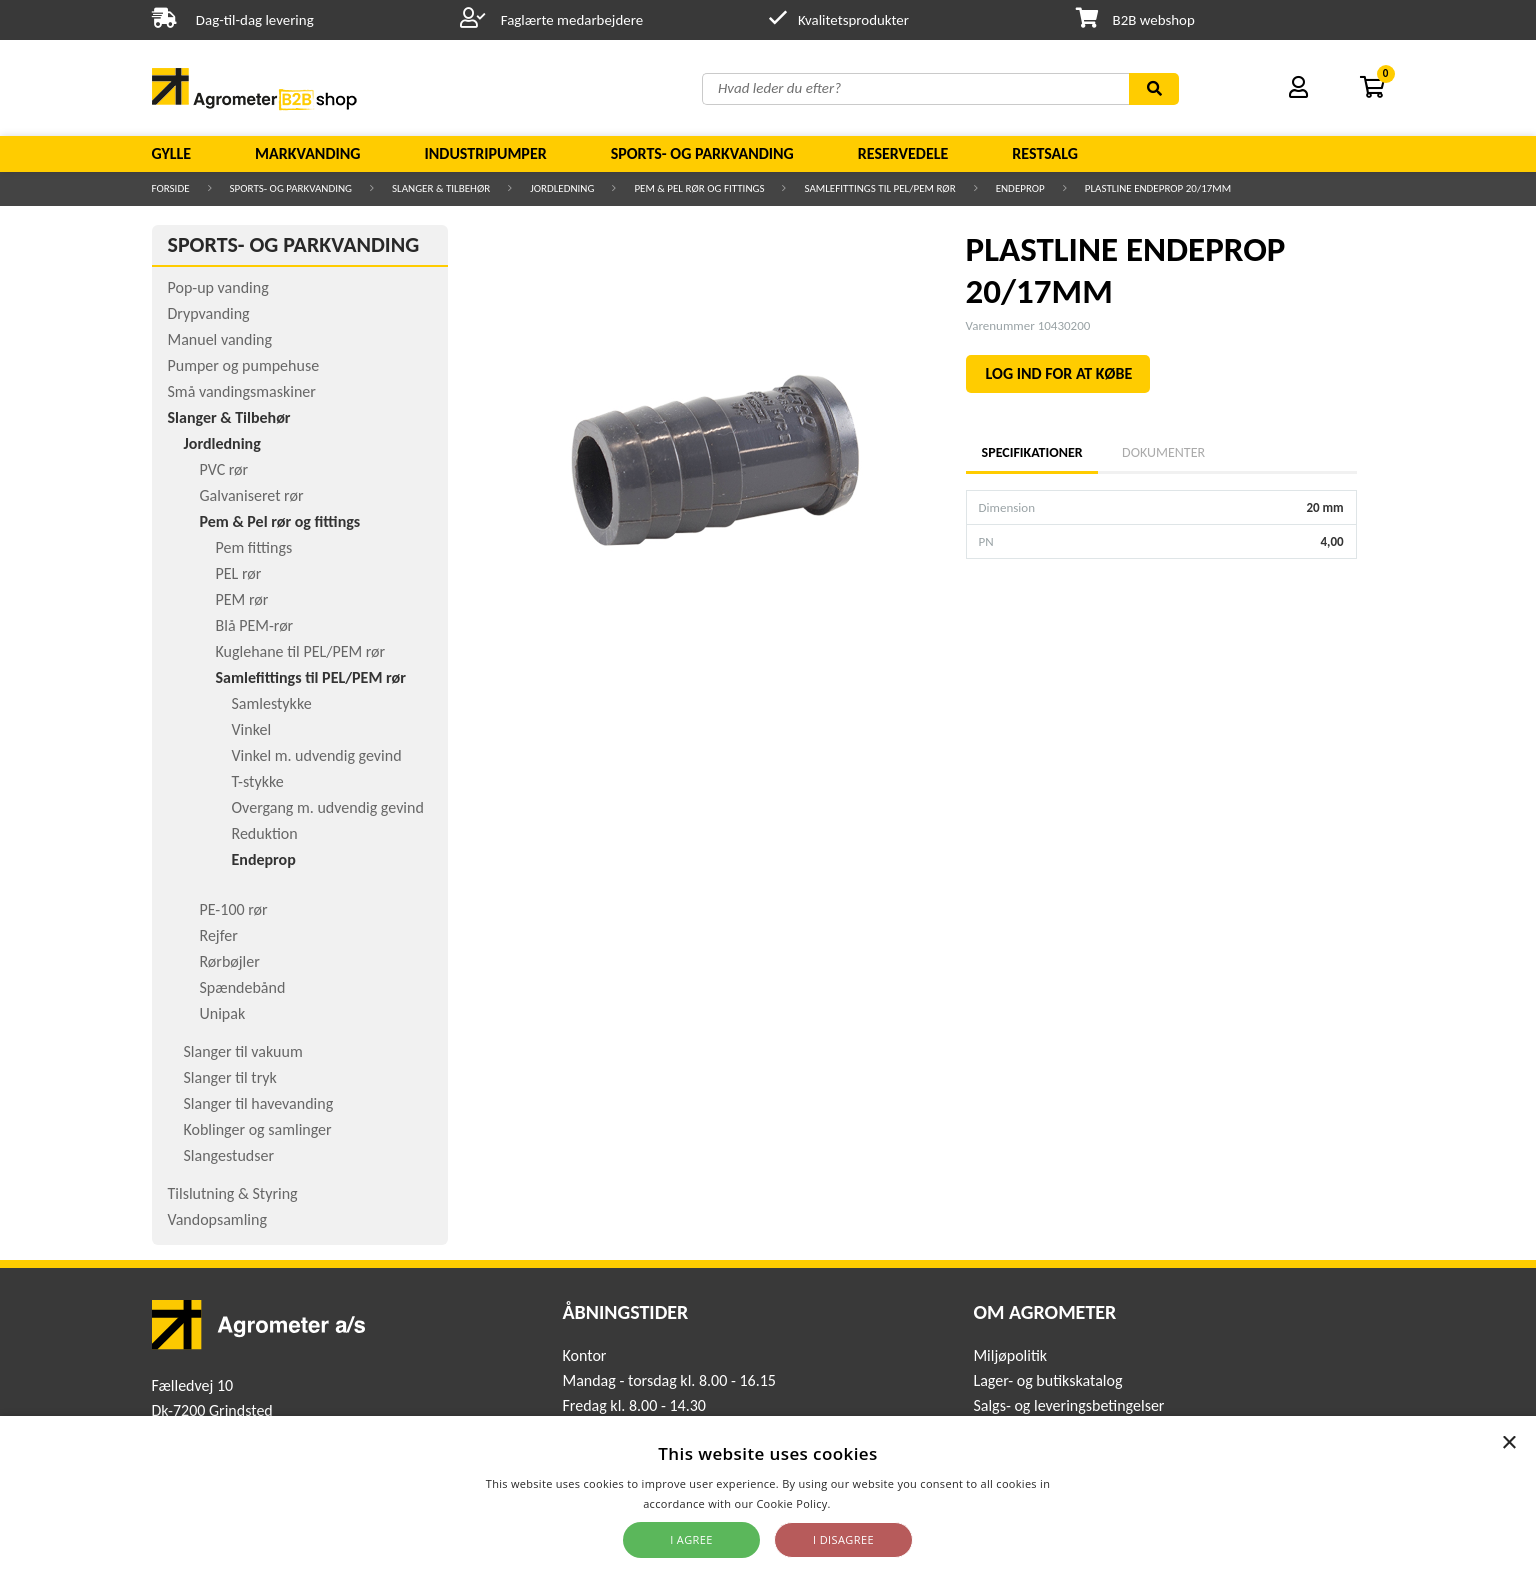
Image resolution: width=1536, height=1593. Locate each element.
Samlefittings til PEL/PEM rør (879, 188)
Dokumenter (1163, 452)
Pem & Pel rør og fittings (699, 188)
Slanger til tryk (230, 1077)
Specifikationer (1032, 452)
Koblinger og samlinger (258, 1129)
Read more (863, 1503)
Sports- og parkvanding (702, 153)
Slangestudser (229, 1155)
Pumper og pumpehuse (244, 365)
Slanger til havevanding (259, 1103)
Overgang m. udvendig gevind (328, 807)
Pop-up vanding (218, 287)
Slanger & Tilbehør (441, 188)
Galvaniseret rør (252, 495)
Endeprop (1020, 188)
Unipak (223, 1013)
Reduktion (265, 833)
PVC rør (224, 469)
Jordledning (562, 188)
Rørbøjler (230, 961)
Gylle (172, 153)
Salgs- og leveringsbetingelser (1068, 1405)
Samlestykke (272, 703)
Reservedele (903, 153)
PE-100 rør (234, 909)
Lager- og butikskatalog (1047, 1380)
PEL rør (239, 573)
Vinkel (252, 729)
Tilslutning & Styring (233, 1193)
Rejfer (219, 935)
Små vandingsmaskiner (242, 391)
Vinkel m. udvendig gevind (317, 755)
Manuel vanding (220, 339)
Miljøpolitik (1010, 1355)
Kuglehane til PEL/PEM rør (301, 651)
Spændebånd (243, 987)
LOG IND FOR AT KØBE (1059, 373)
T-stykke (258, 781)
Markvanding (307, 153)
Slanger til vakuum (243, 1051)
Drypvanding (209, 313)
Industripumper (485, 153)
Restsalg (1045, 153)
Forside (171, 188)
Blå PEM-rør (255, 625)
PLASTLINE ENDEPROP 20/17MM (1158, 188)
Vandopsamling (217, 1219)
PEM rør (242, 599)
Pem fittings (254, 547)
